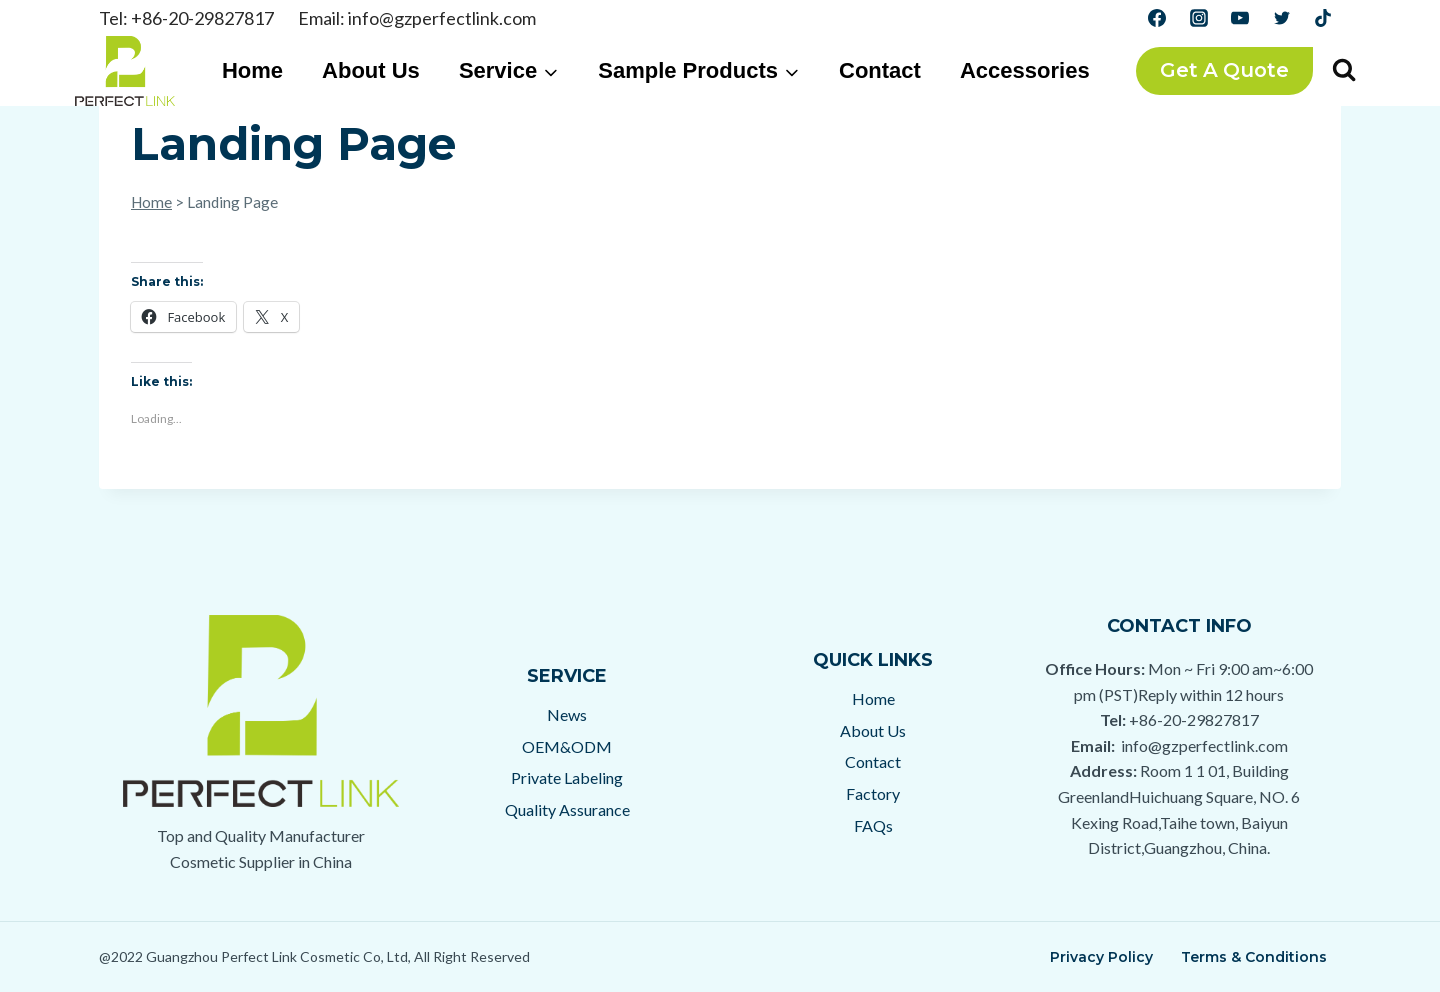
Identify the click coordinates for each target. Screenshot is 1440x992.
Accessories (1025, 70)
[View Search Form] (1344, 71)
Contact (880, 70)
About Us (371, 70)
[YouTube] (1240, 18)
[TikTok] (1323, 18)
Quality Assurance (567, 809)
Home (252, 70)
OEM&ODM (567, 746)
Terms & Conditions (1254, 957)
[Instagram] (1199, 18)
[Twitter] (1282, 18)
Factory (873, 793)
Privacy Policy (1101, 957)
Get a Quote (1224, 70)
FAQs (873, 825)
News (567, 714)
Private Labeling (567, 777)
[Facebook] (1157, 18)
